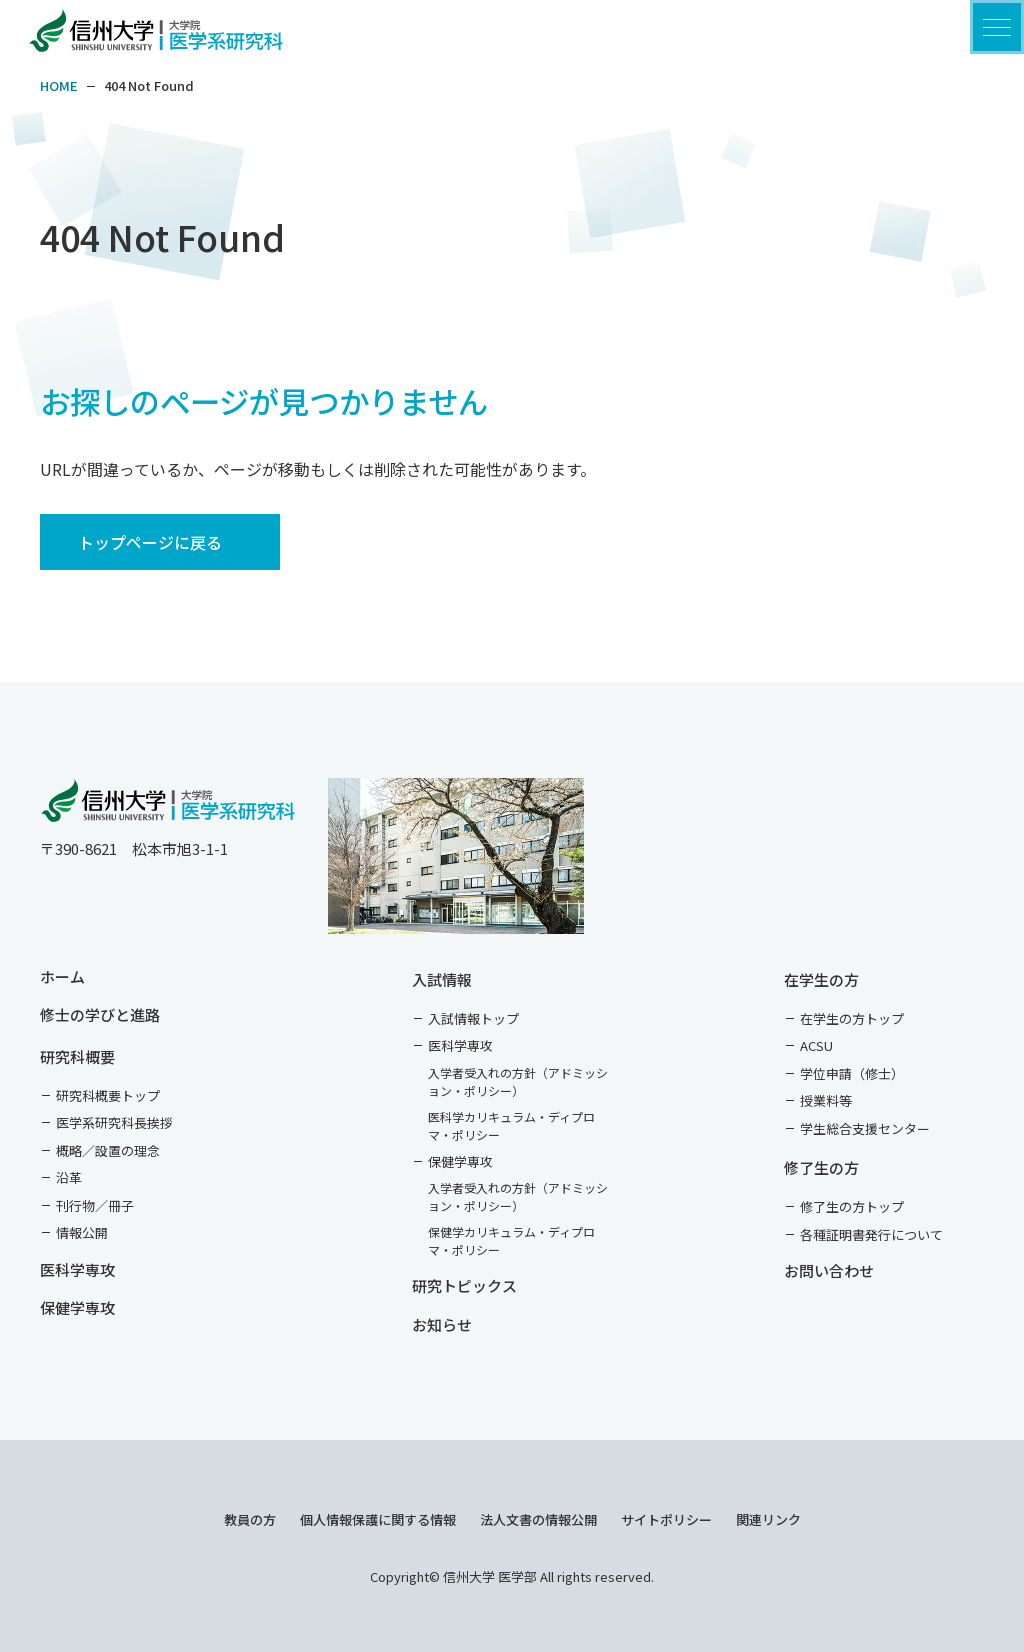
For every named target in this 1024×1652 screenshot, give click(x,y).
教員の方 (250, 1519)
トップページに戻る (150, 542)
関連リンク (768, 1519)
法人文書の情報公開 (538, 1519)
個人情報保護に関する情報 (378, 1519)
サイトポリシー (666, 1519)
